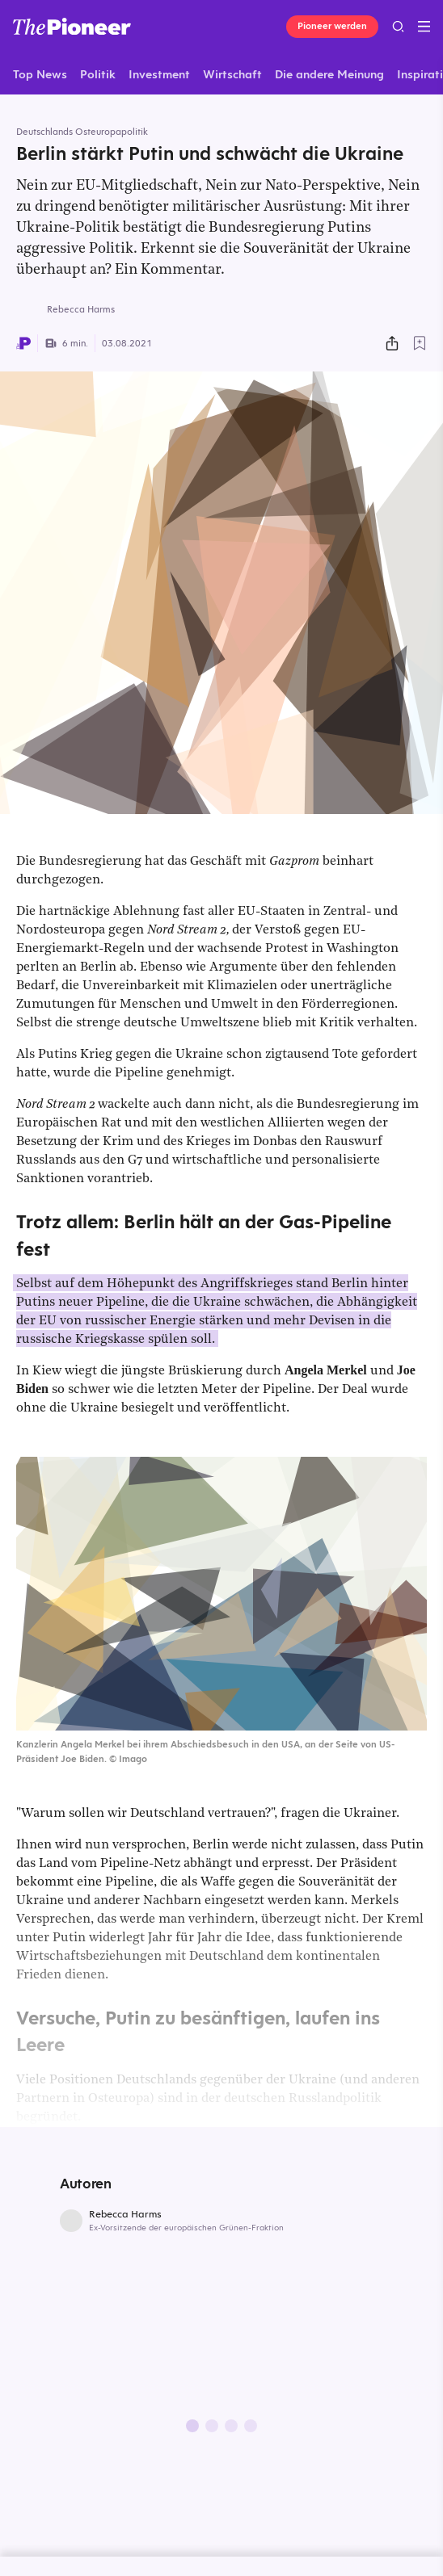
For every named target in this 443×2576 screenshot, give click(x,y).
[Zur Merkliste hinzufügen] (419, 343)
